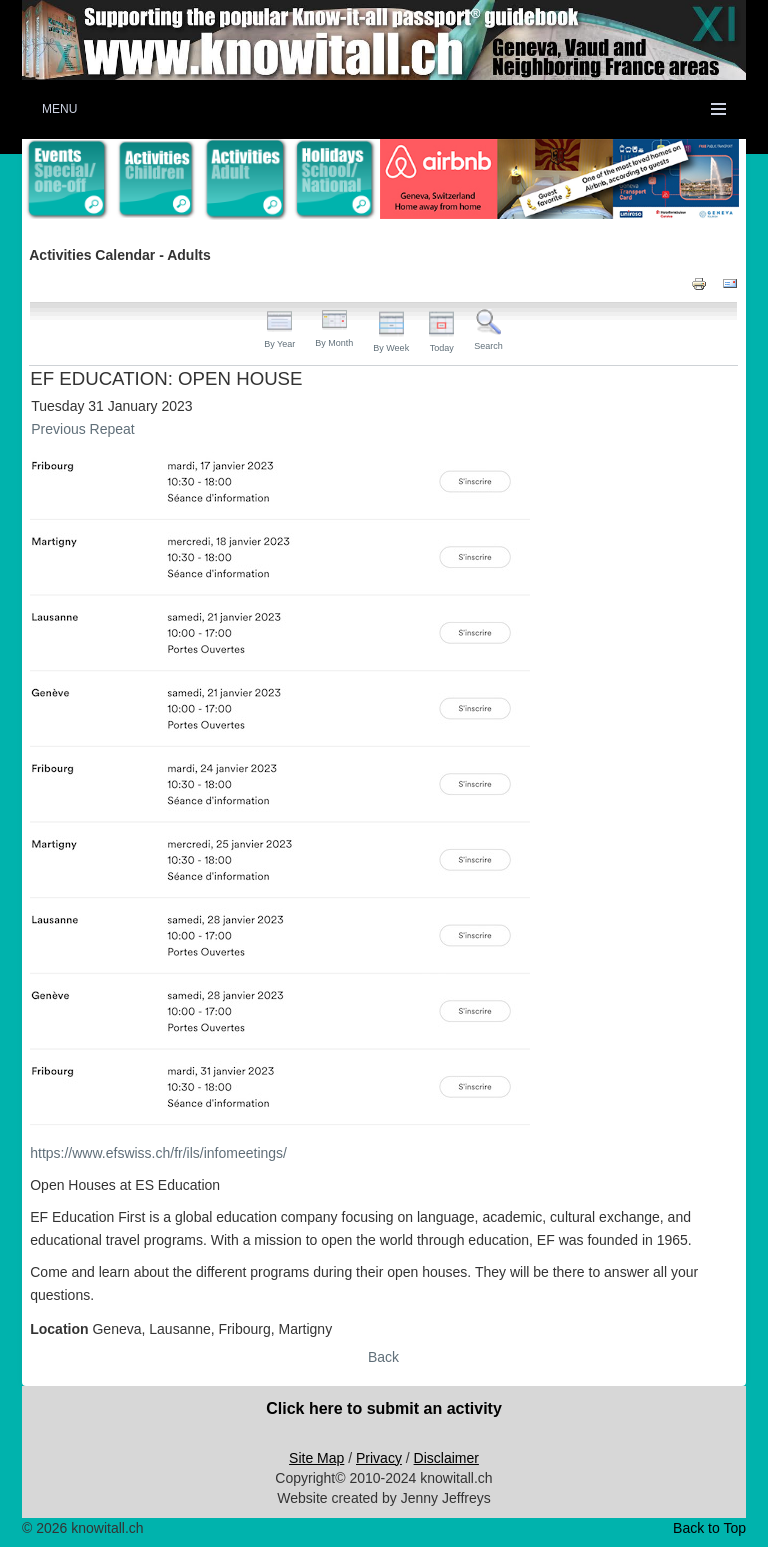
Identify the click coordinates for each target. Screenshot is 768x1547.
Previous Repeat (83, 429)
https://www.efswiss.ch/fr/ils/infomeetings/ (158, 1153)
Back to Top (709, 1528)
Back (383, 1357)
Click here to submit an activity (384, 1408)
